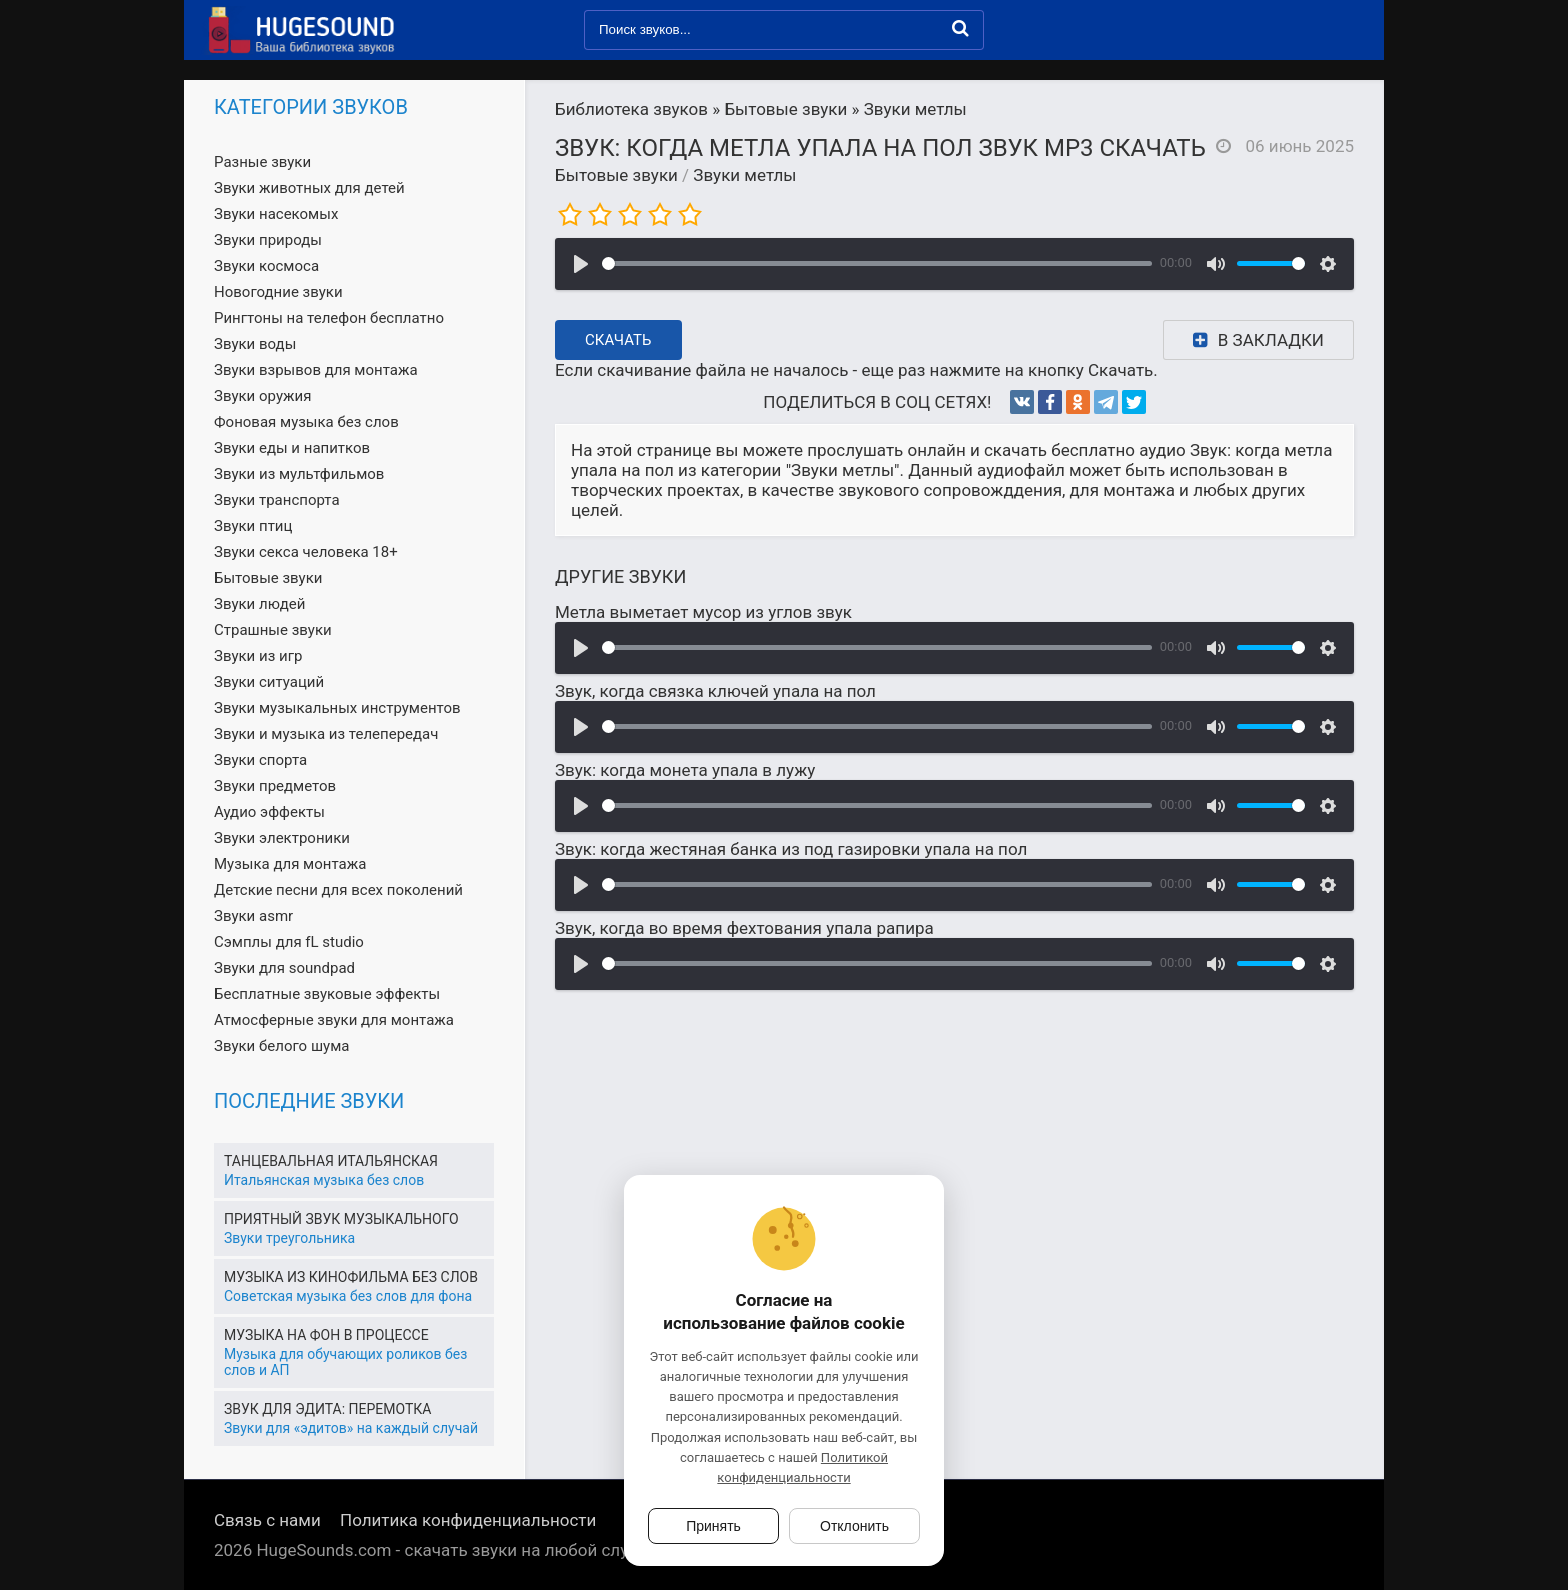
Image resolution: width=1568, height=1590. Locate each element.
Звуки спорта (260, 760)
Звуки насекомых (276, 214)
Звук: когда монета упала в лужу (685, 770)
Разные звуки (262, 162)
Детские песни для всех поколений (338, 890)
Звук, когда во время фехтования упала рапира (744, 928)
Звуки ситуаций (269, 682)
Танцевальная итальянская (331, 1161)
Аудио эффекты (269, 812)
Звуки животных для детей (309, 188)
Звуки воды (255, 344)
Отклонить (854, 1526)
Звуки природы (268, 240)
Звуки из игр (258, 656)
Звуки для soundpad (284, 968)
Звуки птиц (253, 526)
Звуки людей (259, 604)
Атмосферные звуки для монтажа (334, 1020)
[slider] (877, 263)
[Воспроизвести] (581, 264)
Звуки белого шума (281, 1046)
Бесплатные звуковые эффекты (327, 994)
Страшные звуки (273, 630)
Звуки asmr (253, 916)
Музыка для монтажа (290, 864)
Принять (713, 1526)
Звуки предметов (275, 786)
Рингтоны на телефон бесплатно (329, 318)
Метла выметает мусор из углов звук (703, 612)
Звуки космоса (266, 266)
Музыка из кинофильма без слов (351, 1277)
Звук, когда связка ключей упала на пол (715, 691)
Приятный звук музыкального (341, 1219)
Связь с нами (267, 1520)
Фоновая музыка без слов (306, 422)
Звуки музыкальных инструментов (337, 708)
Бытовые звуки (616, 175)
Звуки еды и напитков (292, 448)
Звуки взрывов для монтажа (316, 370)
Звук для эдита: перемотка (327, 1409)
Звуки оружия (262, 396)
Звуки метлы (744, 175)
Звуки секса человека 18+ (306, 552)
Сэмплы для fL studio (289, 942)
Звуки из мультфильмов (299, 474)
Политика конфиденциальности (468, 1520)
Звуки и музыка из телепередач (326, 734)
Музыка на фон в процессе (326, 1335)
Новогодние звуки (278, 292)
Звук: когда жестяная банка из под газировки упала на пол (791, 849)
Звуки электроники (282, 838)
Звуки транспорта (277, 500)
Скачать (618, 340)
